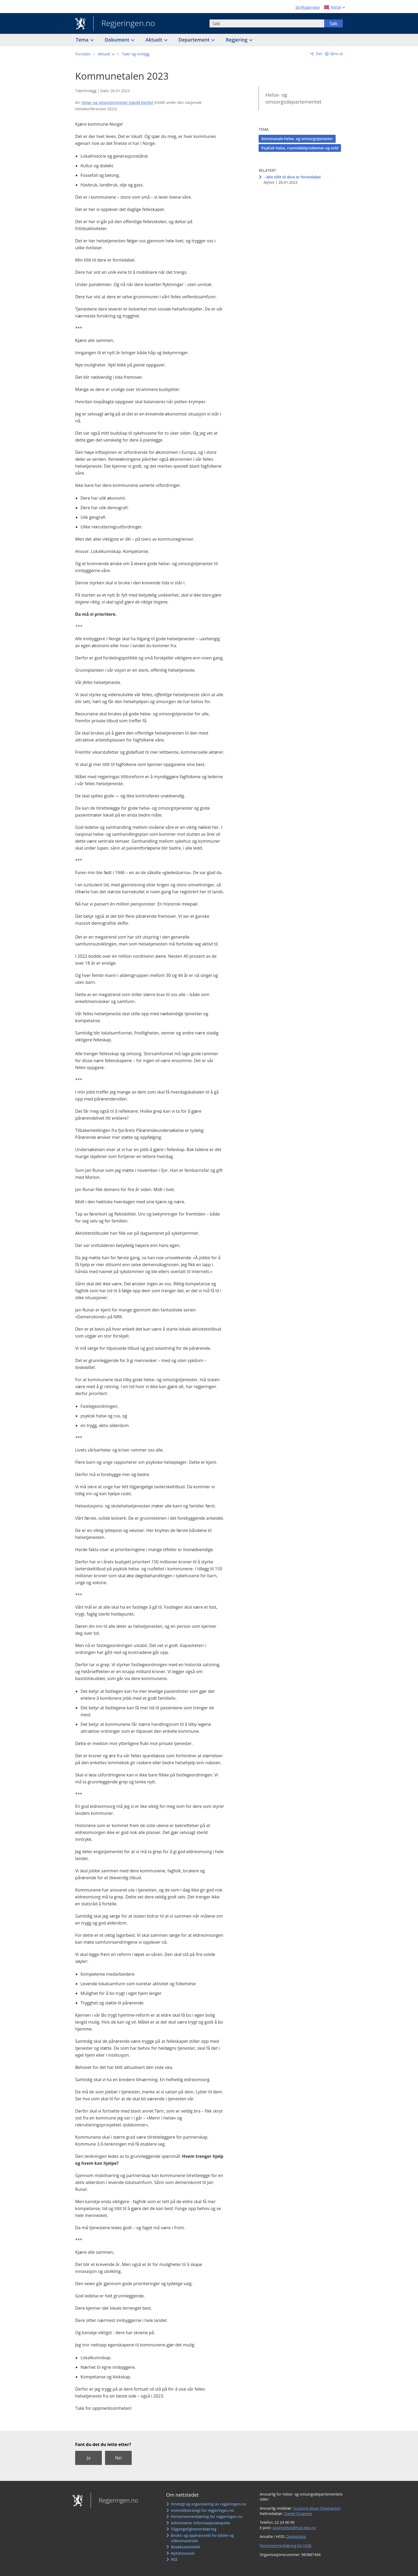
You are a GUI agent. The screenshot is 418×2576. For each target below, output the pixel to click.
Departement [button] (195, 39)
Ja (88, 2458)
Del (318, 53)
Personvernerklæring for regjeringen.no (206, 2516)
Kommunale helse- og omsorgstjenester (297, 138)
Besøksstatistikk (185, 2546)
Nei (118, 2458)
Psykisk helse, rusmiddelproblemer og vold (299, 147)
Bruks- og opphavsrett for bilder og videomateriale (202, 2538)
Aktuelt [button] (155, 39)
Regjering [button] (237, 39)
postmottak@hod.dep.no (294, 2527)
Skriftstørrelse (307, 7)
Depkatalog (296, 2536)
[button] (106, 54)
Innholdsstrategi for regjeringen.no (202, 2510)
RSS (174, 2559)
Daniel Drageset (298, 2513)
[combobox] (267, 23)
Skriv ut (336, 53)
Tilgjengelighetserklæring (193, 2529)
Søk (333, 23)
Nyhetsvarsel (182, 2553)
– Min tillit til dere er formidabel (292, 177)
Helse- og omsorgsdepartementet (293, 98)
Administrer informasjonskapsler (200, 2522)
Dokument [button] (118, 39)
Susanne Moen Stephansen (317, 2508)
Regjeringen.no (124, 24)
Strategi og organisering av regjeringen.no (208, 2503)
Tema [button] (83, 39)
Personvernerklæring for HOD (285, 2545)
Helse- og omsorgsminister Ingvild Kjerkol (117, 102)
